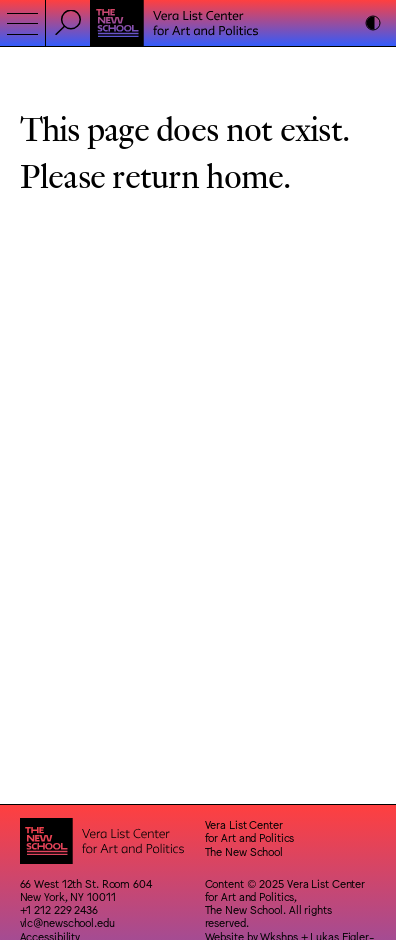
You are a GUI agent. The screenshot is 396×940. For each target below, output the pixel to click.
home (244, 174)
